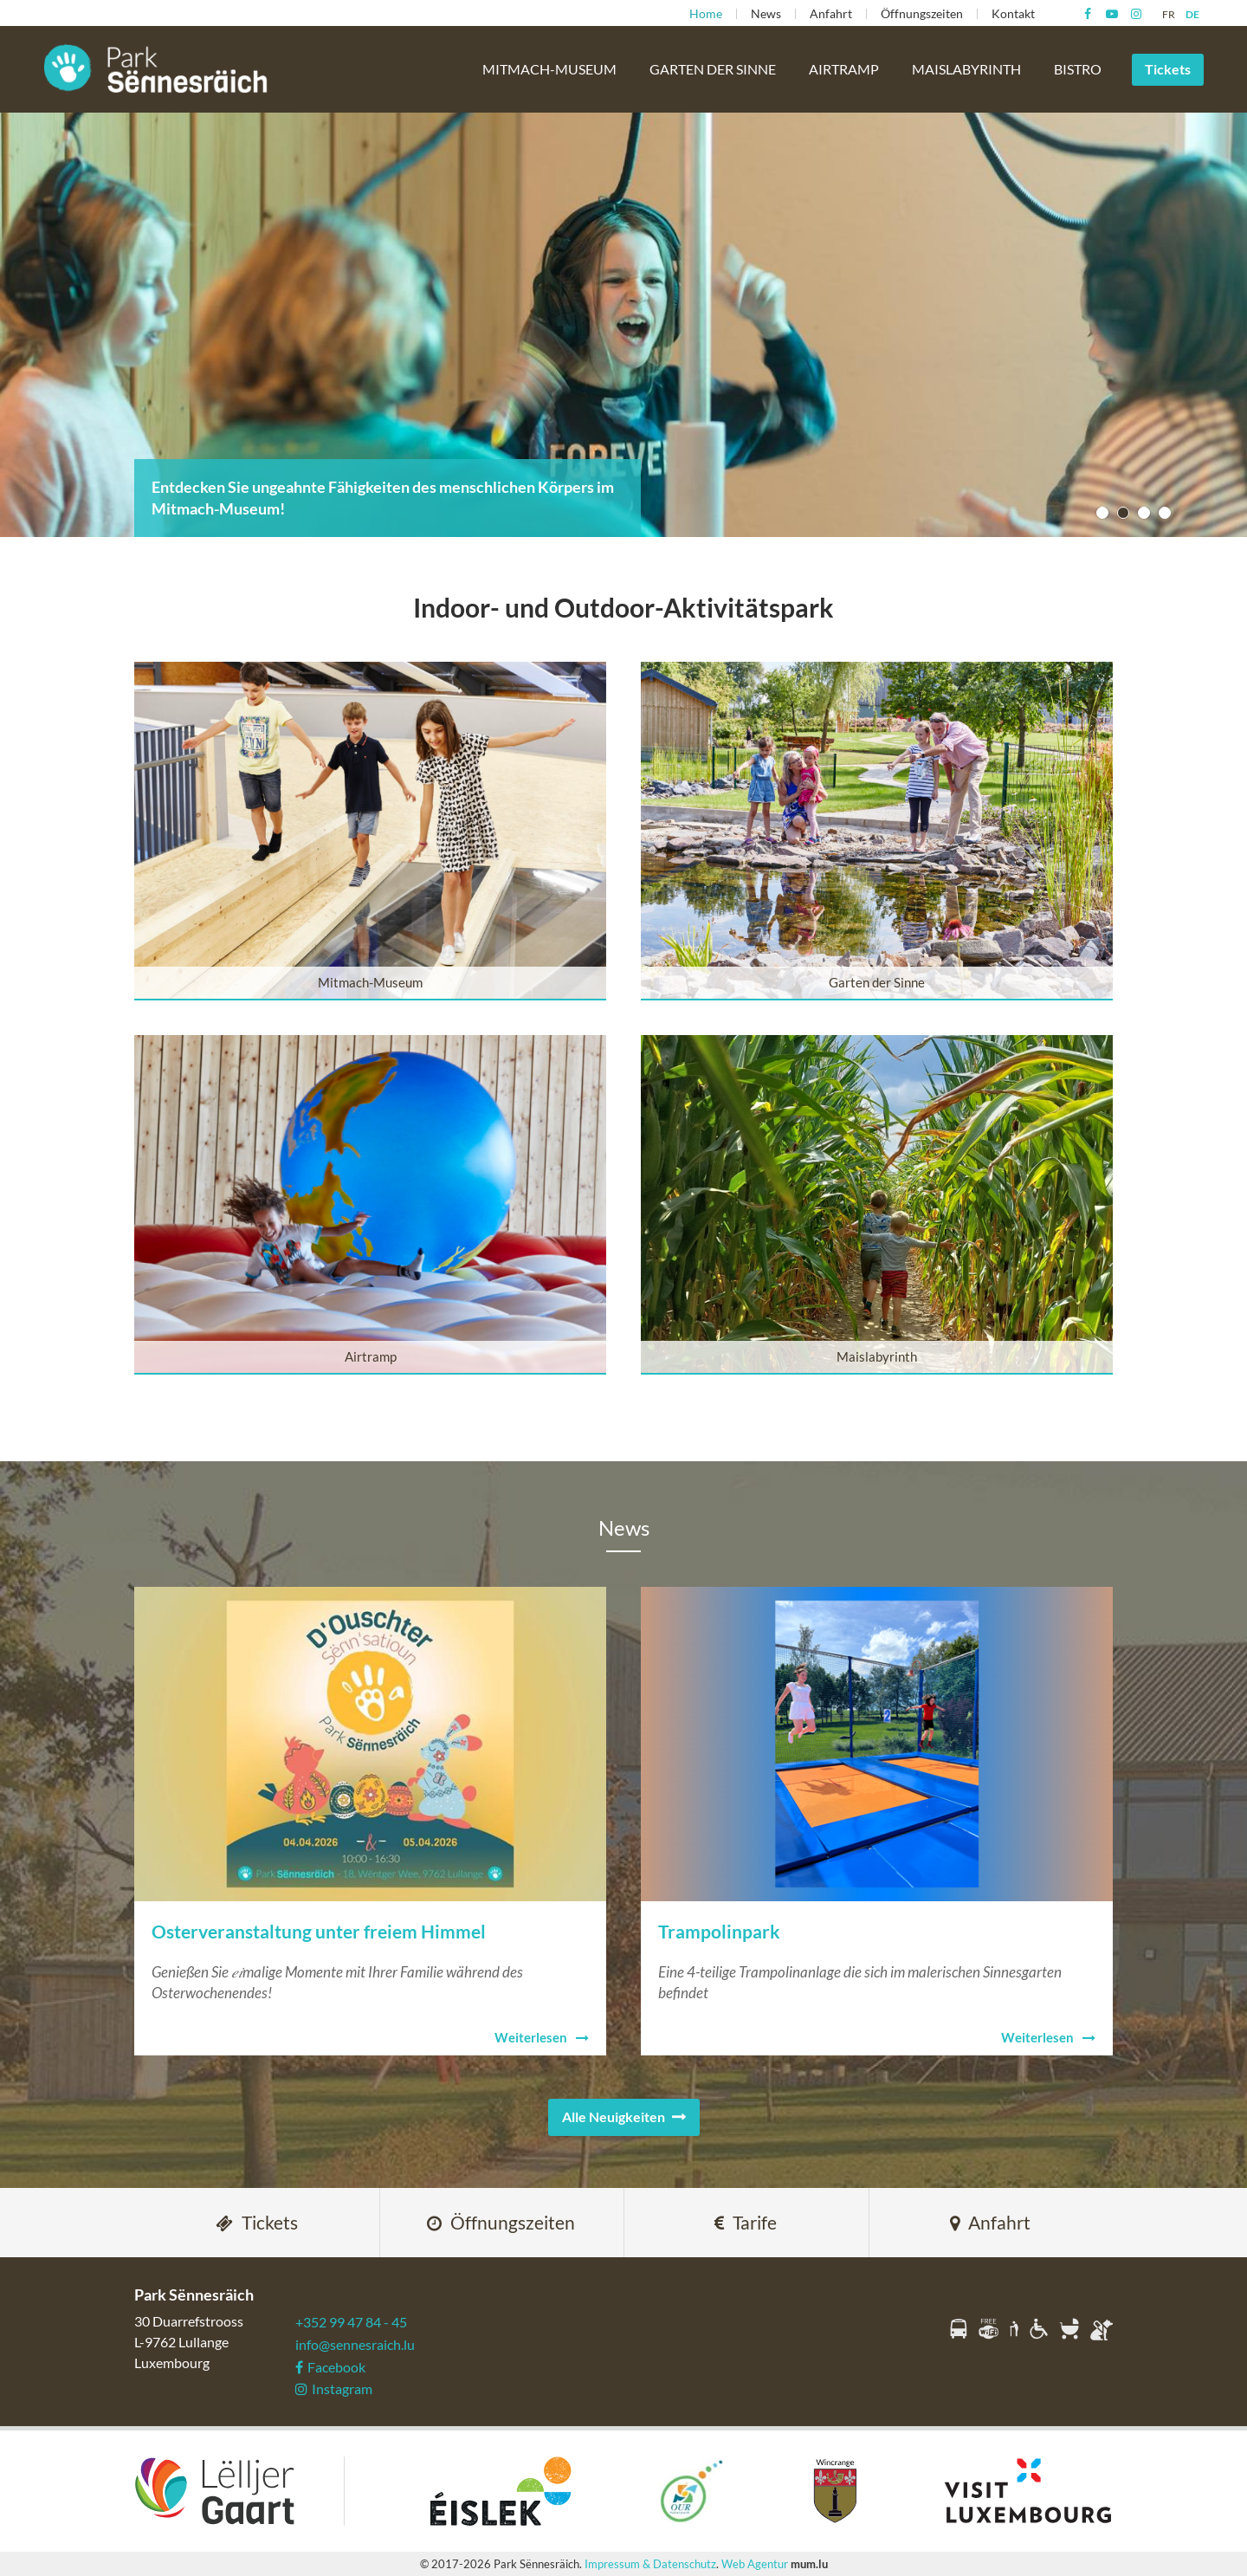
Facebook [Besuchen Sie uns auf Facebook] (330, 2367)
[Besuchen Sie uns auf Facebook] (1087, 14)
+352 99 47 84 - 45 (351, 2322)
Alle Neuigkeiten (613, 2116)
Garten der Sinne (712, 69)
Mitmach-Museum (549, 69)
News (766, 13)
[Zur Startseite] (155, 68)
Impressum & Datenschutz (650, 2564)
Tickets (1168, 69)
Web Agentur (754, 2564)
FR (1168, 14)
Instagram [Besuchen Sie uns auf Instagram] (333, 2388)
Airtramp (844, 69)
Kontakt (1013, 13)
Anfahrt (831, 13)
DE (1192, 14)
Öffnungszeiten (922, 13)
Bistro (1078, 69)
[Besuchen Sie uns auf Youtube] (1111, 14)
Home (705, 13)
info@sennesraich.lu (355, 2344)
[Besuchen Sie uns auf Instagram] (1136, 14)
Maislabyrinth (966, 69)
